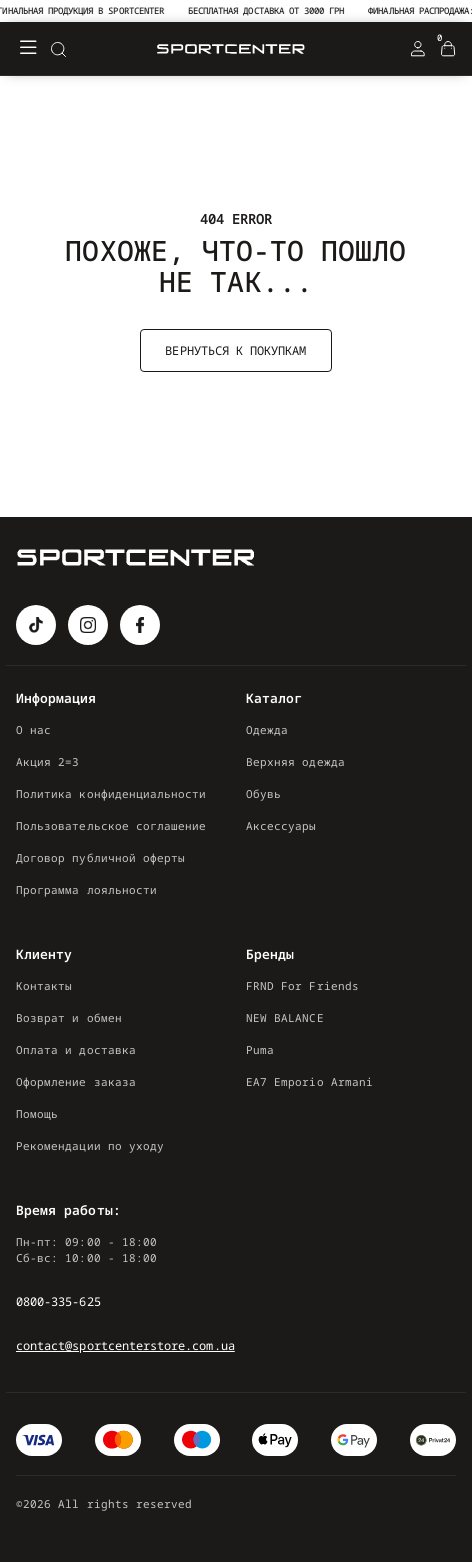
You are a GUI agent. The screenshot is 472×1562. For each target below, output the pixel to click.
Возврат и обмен (69, 1017)
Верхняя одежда (295, 761)
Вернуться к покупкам (235, 350)
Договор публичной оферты (100, 857)
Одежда (267, 729)
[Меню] (28, 49)
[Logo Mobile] (231, 49)
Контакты (44, 985)
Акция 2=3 (48, 761)
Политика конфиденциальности (111, 793)
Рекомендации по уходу (90, 1145)
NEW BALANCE (285, 1017)
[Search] (58, 49)
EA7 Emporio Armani (309, 1081)
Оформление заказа (76, 1081)
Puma (260, 1049)
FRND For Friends (302, 985)
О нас (33, 729)
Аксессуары (281, 825)
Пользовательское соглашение (111, 825)
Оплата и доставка (76, 1049)
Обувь (263, 793)
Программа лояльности (86, 889)
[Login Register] (418, 49)
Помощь (37, 1113)
